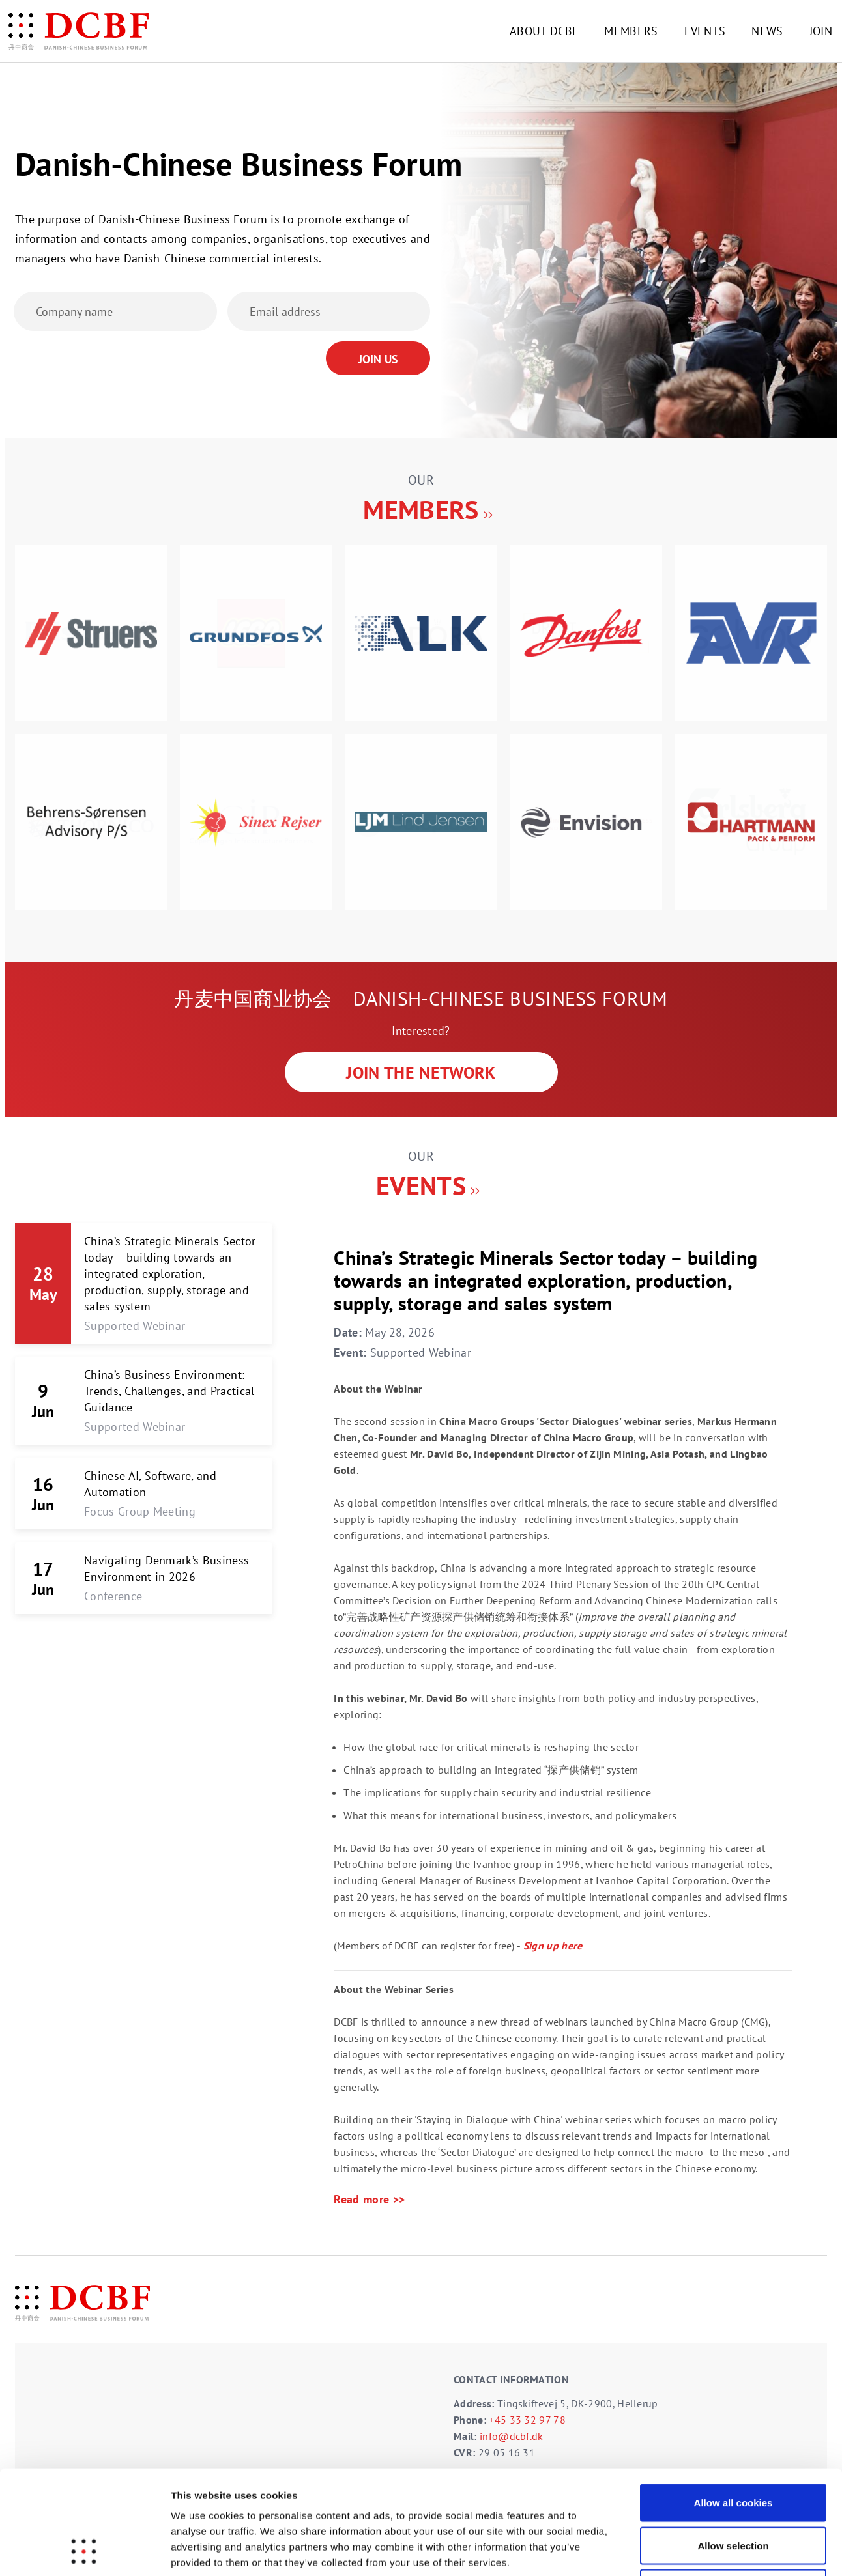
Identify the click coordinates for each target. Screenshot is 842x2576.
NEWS (767, 31)
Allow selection (732, 2448)
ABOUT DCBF (544, 31)
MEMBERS (631, 31)
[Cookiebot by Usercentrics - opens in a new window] (84, 2550)
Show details (684, 2550)
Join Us (378, 359)
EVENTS (705, 31)
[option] (421, 727)
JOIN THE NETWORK (420, 1072)
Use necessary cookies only (733, 2490)
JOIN (820, 31)
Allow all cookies (733, 2405)
